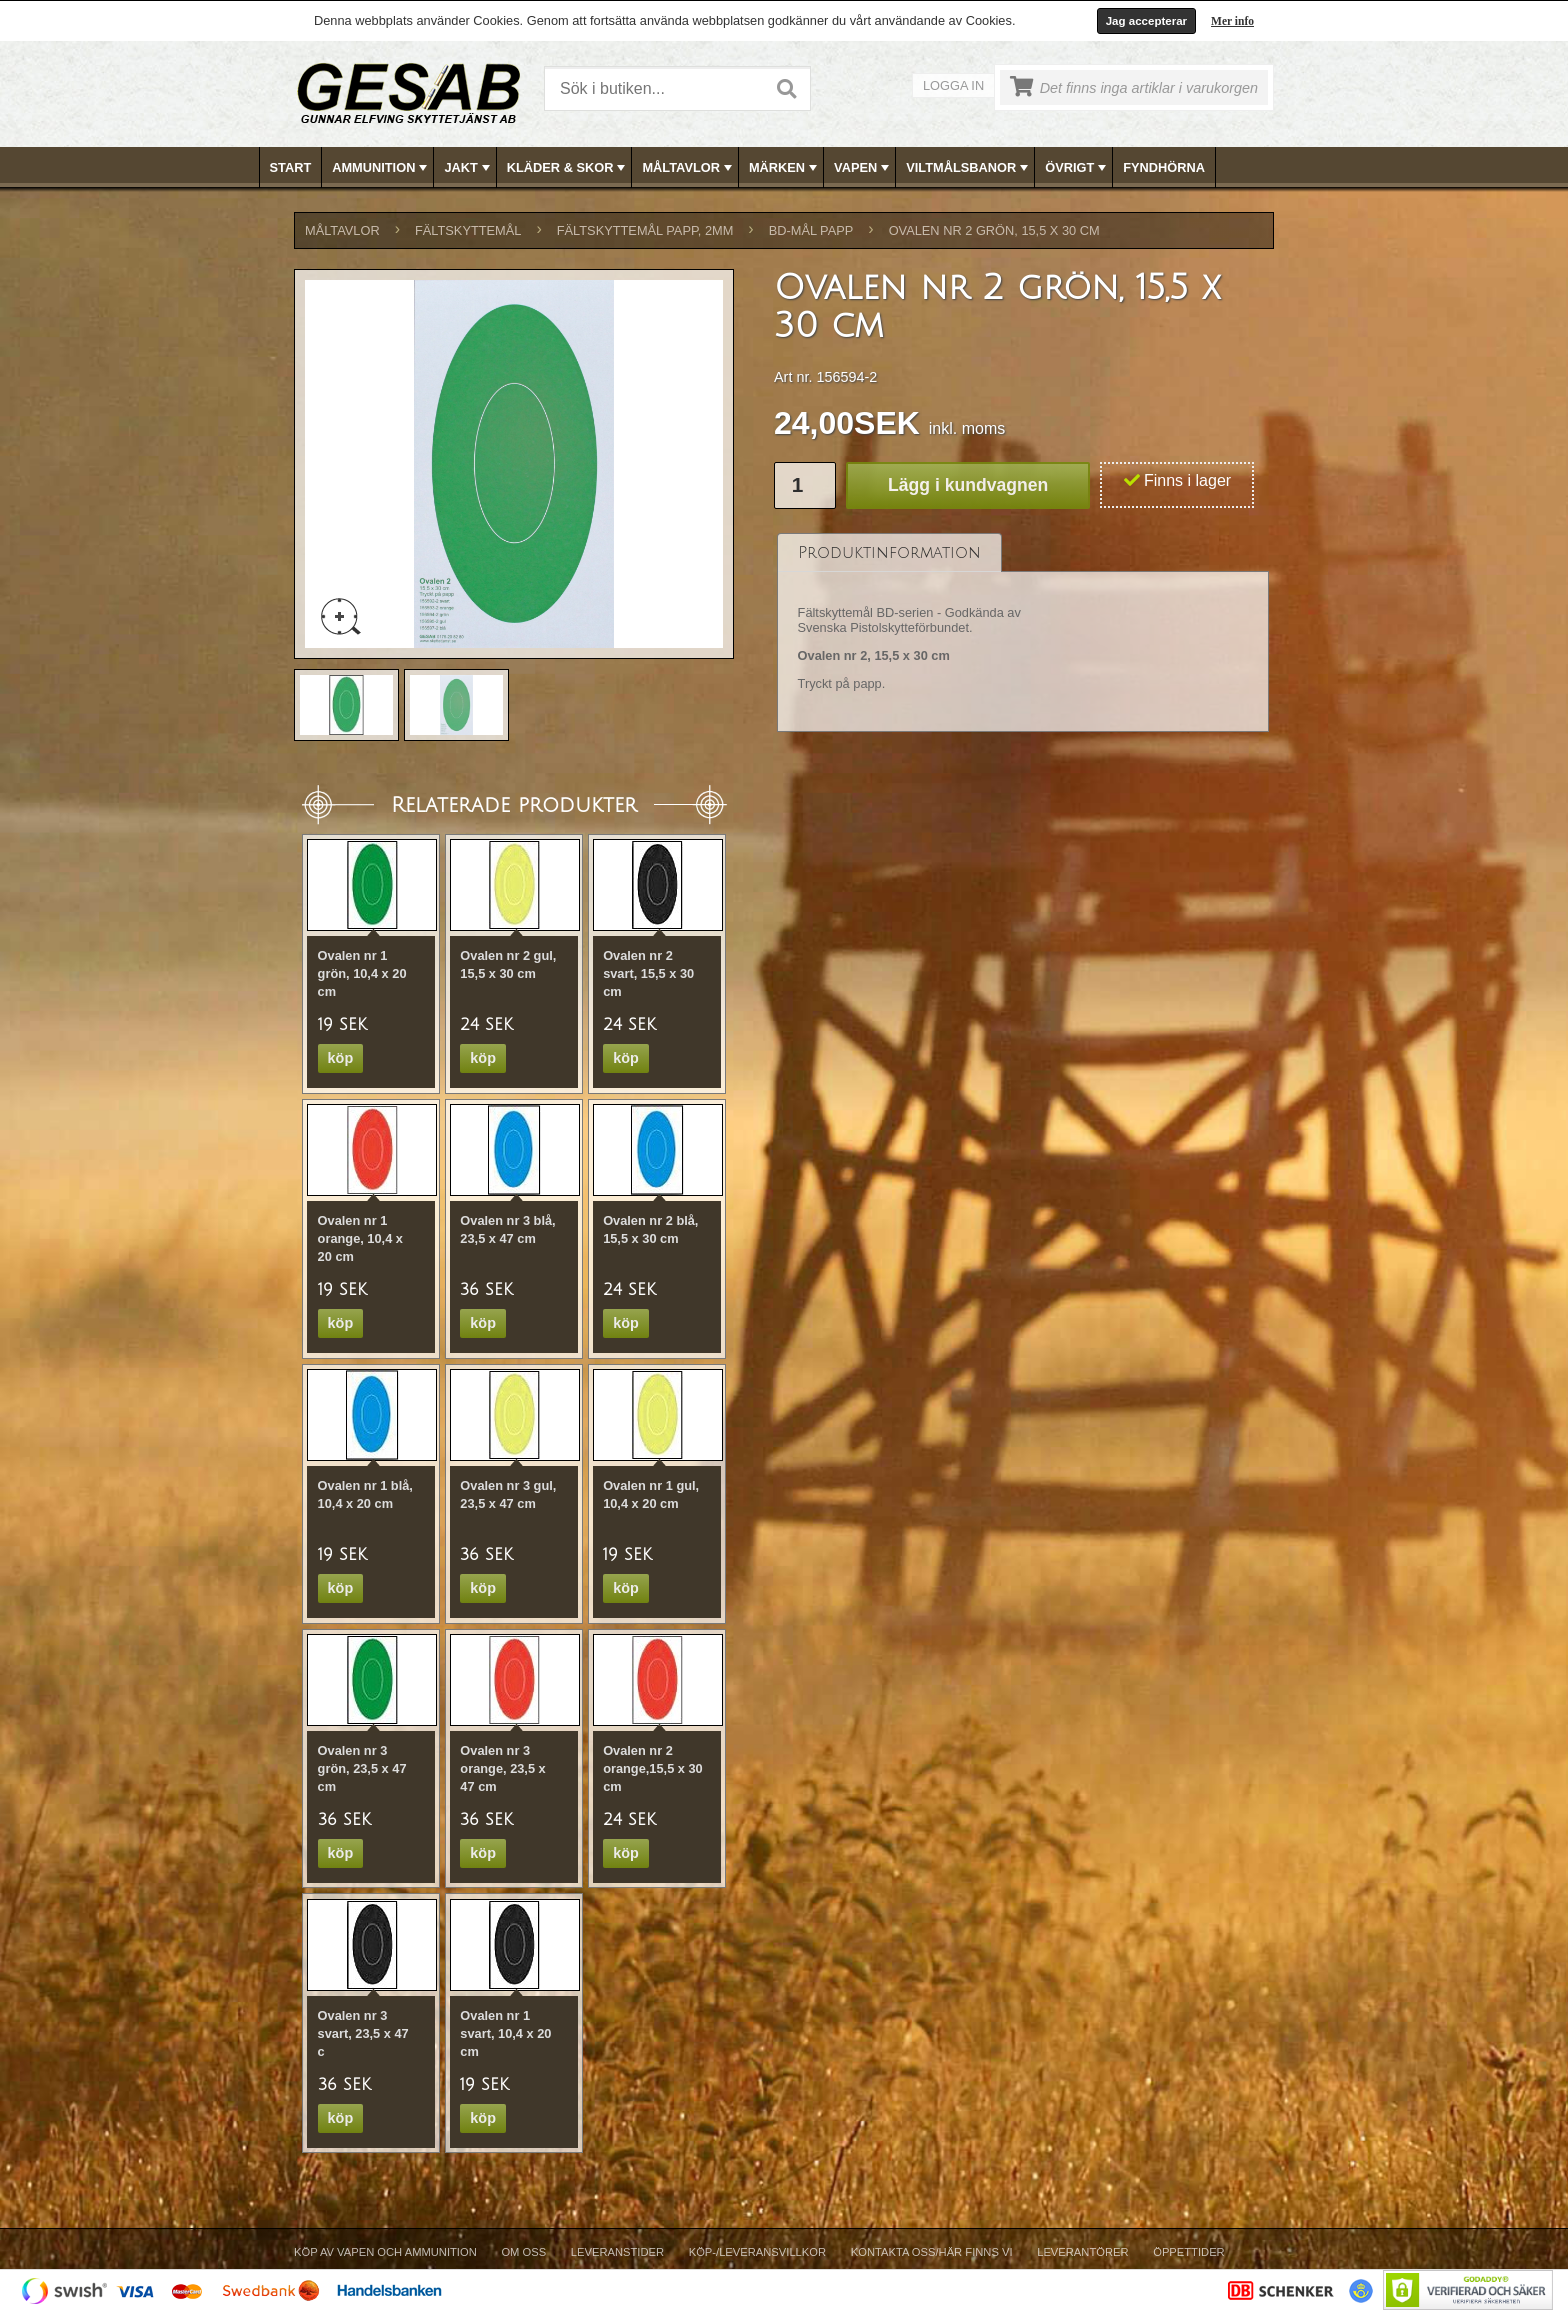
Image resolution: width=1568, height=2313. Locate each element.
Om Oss (523, 2252)
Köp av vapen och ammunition (385, 2252)
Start (291, 167)
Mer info (1232, 21)
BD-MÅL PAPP (811, 230)
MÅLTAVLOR (688, 168)
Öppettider (1188, 2252)
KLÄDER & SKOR (568, 168)
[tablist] (1023, 633)
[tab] (889, 552)
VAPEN (863, 168)
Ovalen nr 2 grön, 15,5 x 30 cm (994, 230)
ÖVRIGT (1077, 168)
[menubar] (785, 167)
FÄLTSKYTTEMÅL (468, 230)
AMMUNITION (381, 168)
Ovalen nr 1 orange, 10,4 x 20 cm (360, 1238)
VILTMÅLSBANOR (969, 168)
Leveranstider (617, 2252)
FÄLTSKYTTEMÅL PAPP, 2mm (645, 230)
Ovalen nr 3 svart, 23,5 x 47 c (363, 2033)
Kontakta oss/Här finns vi (932, 2252)
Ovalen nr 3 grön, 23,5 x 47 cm (362, 1768)
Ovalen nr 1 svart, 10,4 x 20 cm (505, 2033)
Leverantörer (1082, 2252)
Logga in (953, 85)
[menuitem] (291, 167)
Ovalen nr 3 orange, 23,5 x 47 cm (502, 1768)
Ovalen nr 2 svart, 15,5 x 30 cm (648, 973)
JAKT (468, 168)
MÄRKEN (785, 168)
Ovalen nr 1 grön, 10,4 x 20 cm (362, 973)
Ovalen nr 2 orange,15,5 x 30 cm (653, 1768)
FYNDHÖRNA (1164, 167)
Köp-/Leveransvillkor (757, 2252)
